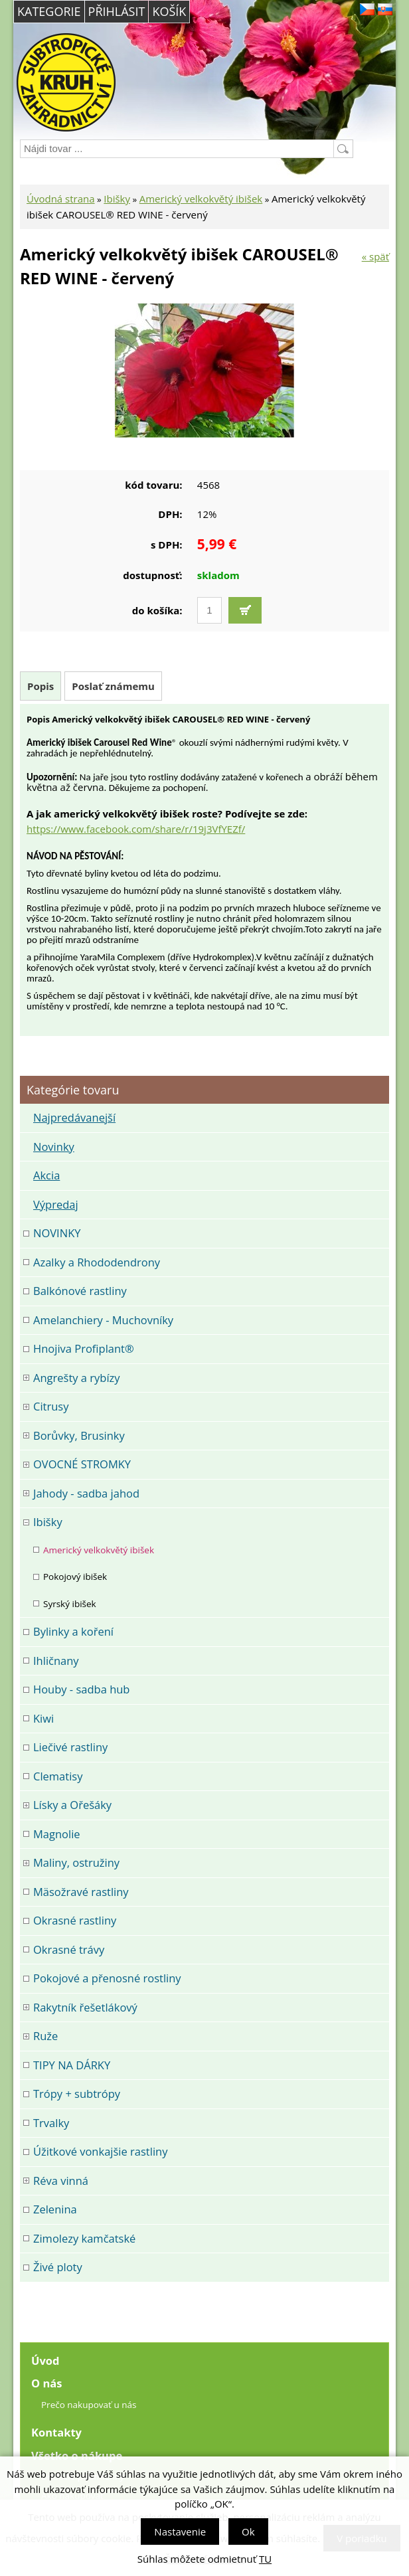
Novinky (53, 1146)
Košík (169, 11)
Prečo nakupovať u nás (88, 2405)
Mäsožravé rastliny (81, 1891)
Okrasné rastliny (74, 1920)
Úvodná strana (61, 198)
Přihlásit (116, 11)
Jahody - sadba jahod (86, 1493)
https (38, 828)
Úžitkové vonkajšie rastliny (100, 2151)
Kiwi (43, 1718)
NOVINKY (56, 1233)
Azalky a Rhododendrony (96, 1262)
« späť (375, 256)
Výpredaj (55, 1204)
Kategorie (49, 11)
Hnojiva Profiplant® (83, 1348)
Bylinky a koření (73, 1631)
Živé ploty (57, 2267)
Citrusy (50, 1406)
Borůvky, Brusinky (79, 1435)
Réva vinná (60, 2180)
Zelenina (55, 2209)
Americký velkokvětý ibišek (201, 198)
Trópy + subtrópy (76, 2093)
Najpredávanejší (74, 1117)
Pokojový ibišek (75, 1577)
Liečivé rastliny (70, 1747)
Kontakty (56, 2432)
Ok (248, 2531)
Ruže (45, 2035)
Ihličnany (56, 1660)
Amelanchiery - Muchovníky (103, 1320)
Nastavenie (180, 2531)
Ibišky (117, 198)
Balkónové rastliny (80, 1290)
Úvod (45, 2360)
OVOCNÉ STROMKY (82, 1464)
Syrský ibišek (69, 1604)
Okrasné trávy (68, 1949)
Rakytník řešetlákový (85, 2007)
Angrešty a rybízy (76, 1377)
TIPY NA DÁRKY (71, 2065)
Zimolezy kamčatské (84, 2238)
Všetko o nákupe (76, 2455)
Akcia (46, 1175)
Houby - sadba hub (81, 1689)
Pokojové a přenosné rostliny (107, 1978)
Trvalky (51, 2122)
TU (265, 2558)
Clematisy (57, 1776)
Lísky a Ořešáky (72, 1804)
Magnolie (56, 1834)
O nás (46, 2383)
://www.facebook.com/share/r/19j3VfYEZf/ (147, 828)
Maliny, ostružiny (76, 1862)
